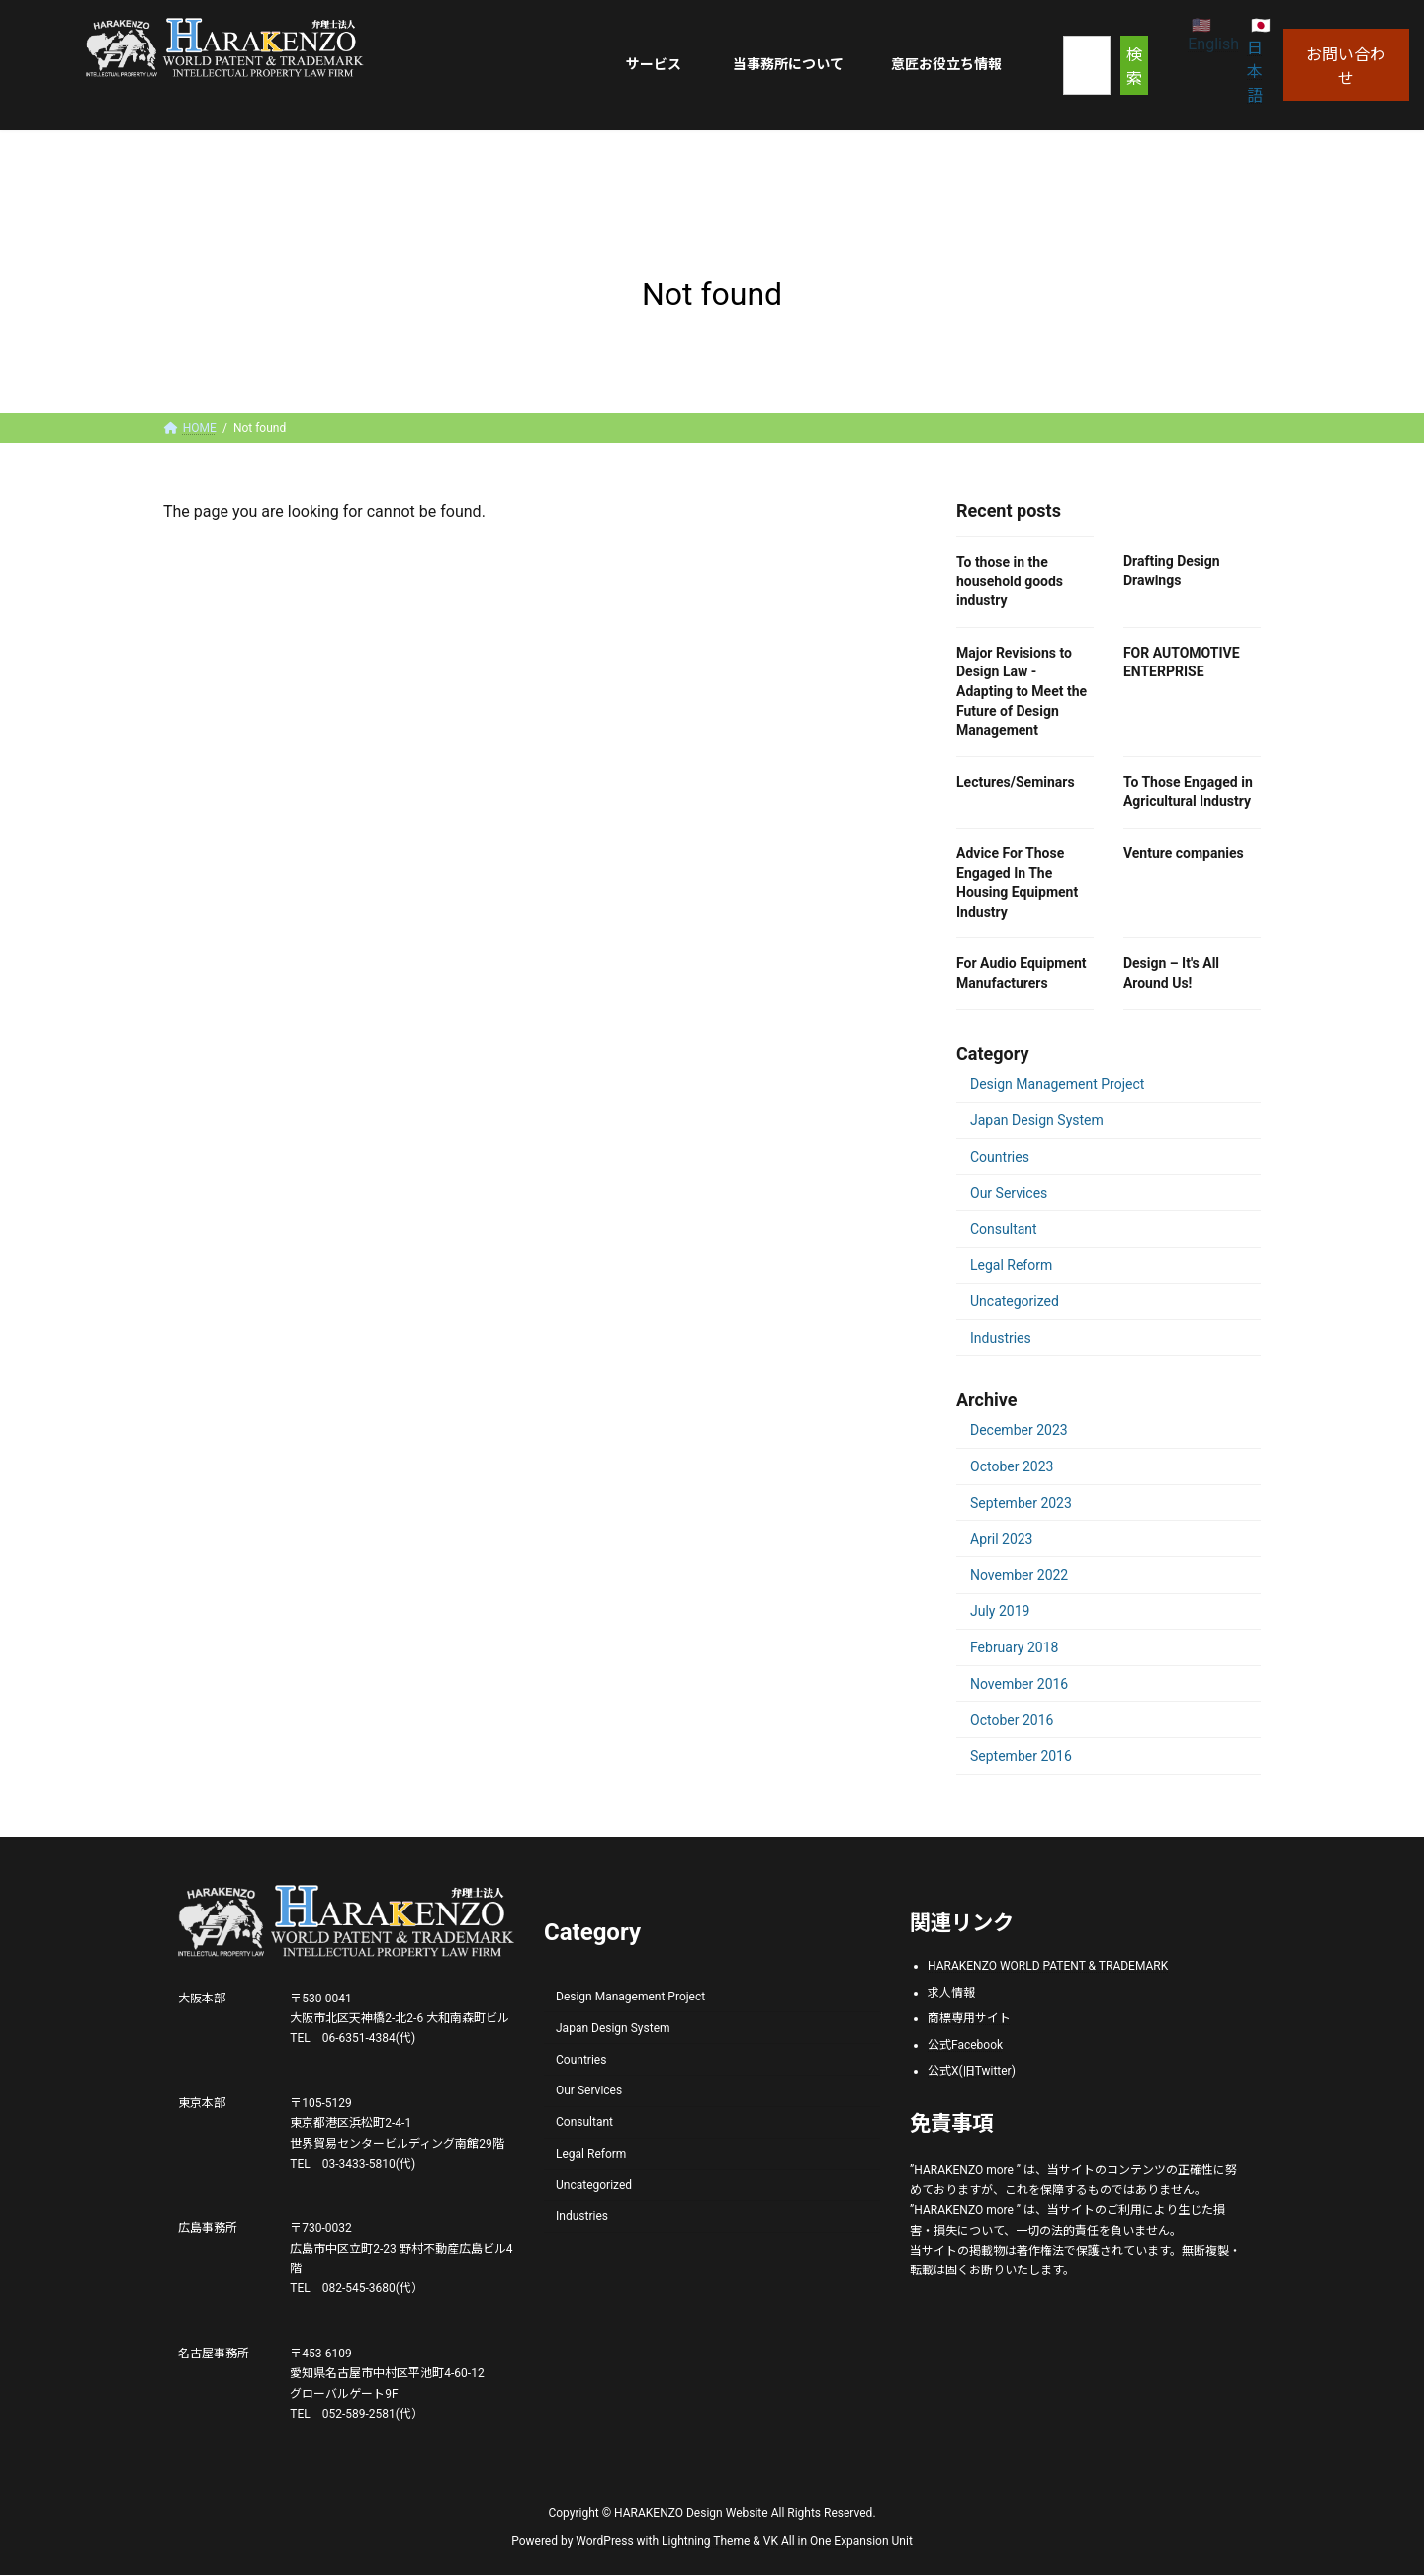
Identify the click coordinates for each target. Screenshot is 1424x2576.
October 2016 (1011, 1720)
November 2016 (1019, 1683)
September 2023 (1021, 1502)
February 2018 (1014, 1647)
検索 (1134, 66)
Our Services (1008, 1192)
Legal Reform (1011, 1265)
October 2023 (1011, 1466)
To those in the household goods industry (1009, 581)
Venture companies (1183, 853)
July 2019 (999, 1611)
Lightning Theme (706, 2541)
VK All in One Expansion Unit (838, 2541)
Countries (999, 1156)
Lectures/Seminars (1015, 782)
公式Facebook (965, 2045)
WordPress (604, 2541)
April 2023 (1001, 1539)
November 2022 (1019, 1575)
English (1213, 44)
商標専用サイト (969, 2019)
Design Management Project (1057, 1084)
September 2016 (1021, 1756)
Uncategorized (1014, 1301)
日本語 (1255, 72)
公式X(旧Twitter (970, 2072)
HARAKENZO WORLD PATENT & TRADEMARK (1048, 1966)
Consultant (1003, 1229)
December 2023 (1019, 1430)
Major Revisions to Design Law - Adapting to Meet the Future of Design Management (1021, 691)
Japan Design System (1037, 1120)
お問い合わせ (1345, 66)
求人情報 (951, 1992)
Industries (1000, 1337)
